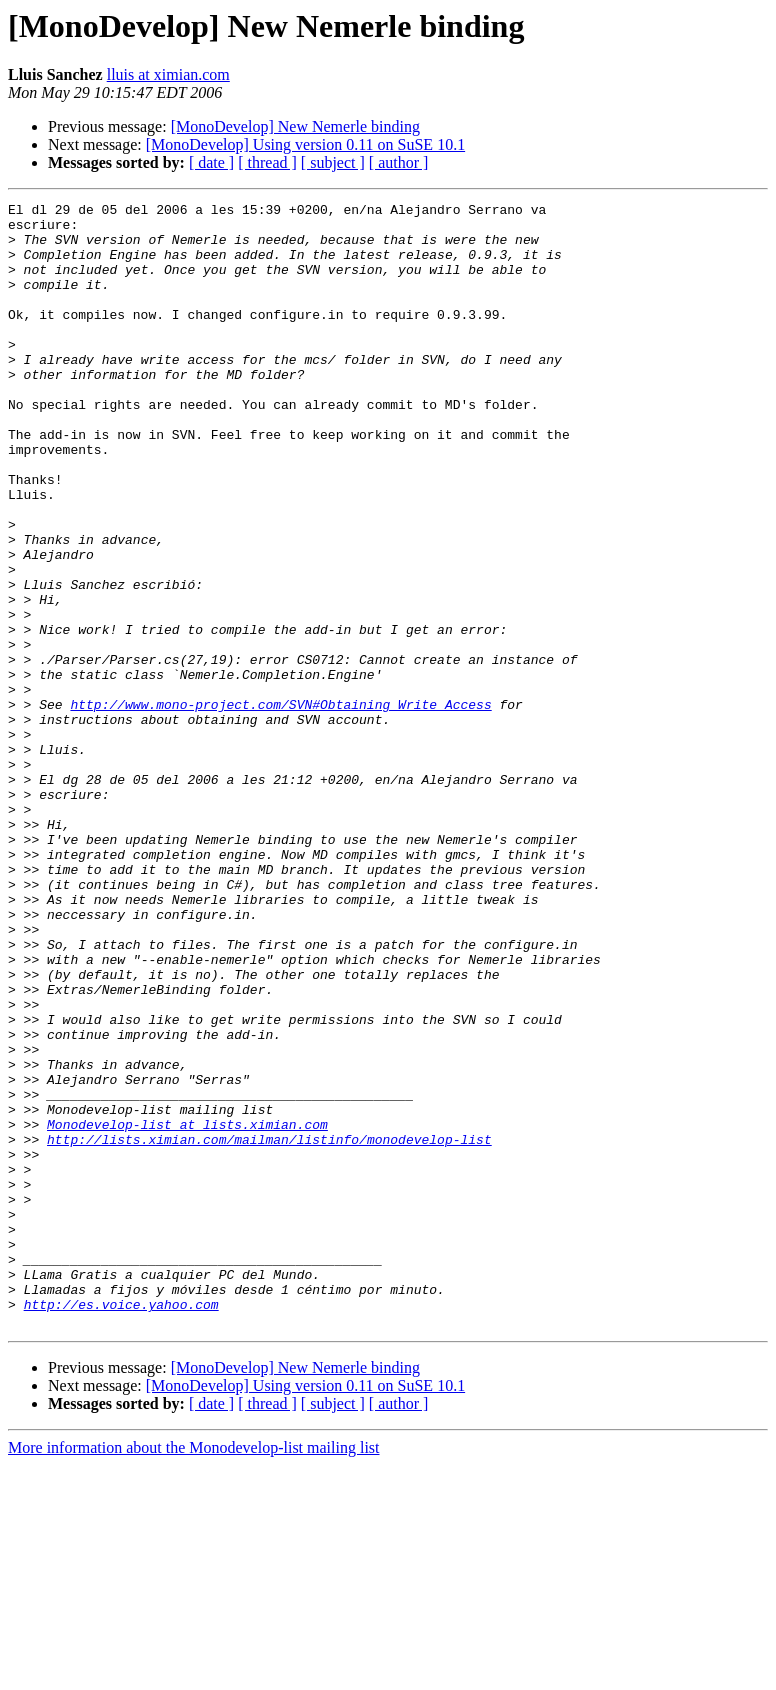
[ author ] (399, 162)
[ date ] (211, 162)
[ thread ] (267, 162)
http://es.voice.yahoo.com (121, 1526)
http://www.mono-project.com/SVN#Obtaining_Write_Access (280, 806)
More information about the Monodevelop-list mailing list (194, 1672)
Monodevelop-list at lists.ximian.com (187, 1310)
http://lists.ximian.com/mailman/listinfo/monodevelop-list (269, 1328)
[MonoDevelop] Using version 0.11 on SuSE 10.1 (305, 144)
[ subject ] (333, 162)
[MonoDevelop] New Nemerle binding (295, 126)
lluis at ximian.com (168, 74)
